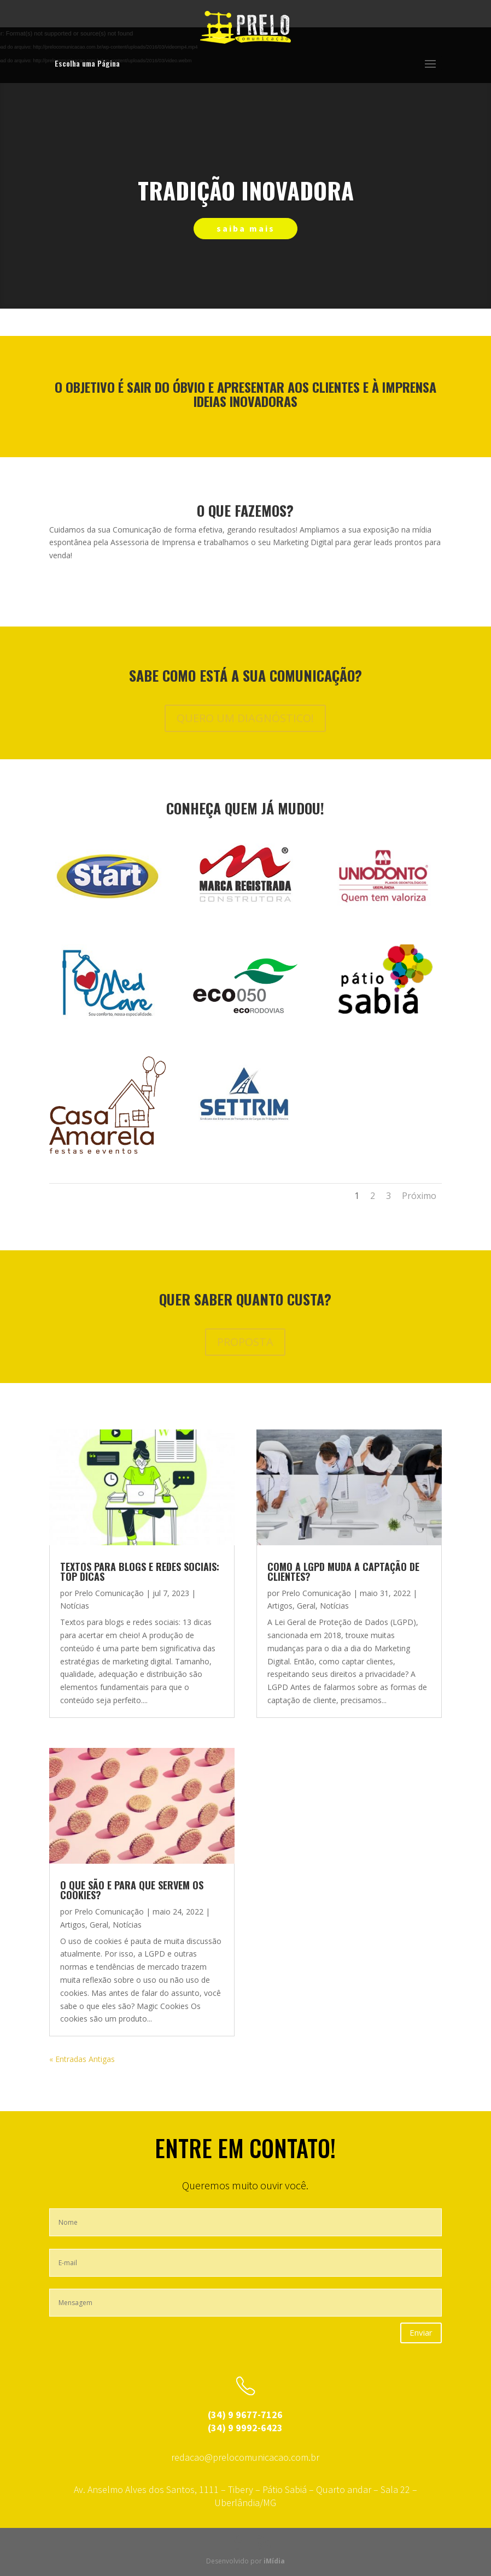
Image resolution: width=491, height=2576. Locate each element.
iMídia (274, 2561)
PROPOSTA (245, 1341)
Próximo (419, 1196)
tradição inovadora (246, 190)
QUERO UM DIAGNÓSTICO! (245, 718)
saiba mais (246, 228)
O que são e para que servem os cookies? (131, 1890)
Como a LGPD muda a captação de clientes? (343, 1571)
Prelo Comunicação (109, 1593)
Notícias (74, 1605)
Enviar (421, 2332)
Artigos (72, 1924)
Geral (99, 1924)
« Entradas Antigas (82, 2059)
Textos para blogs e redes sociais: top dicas (139, 1571)
